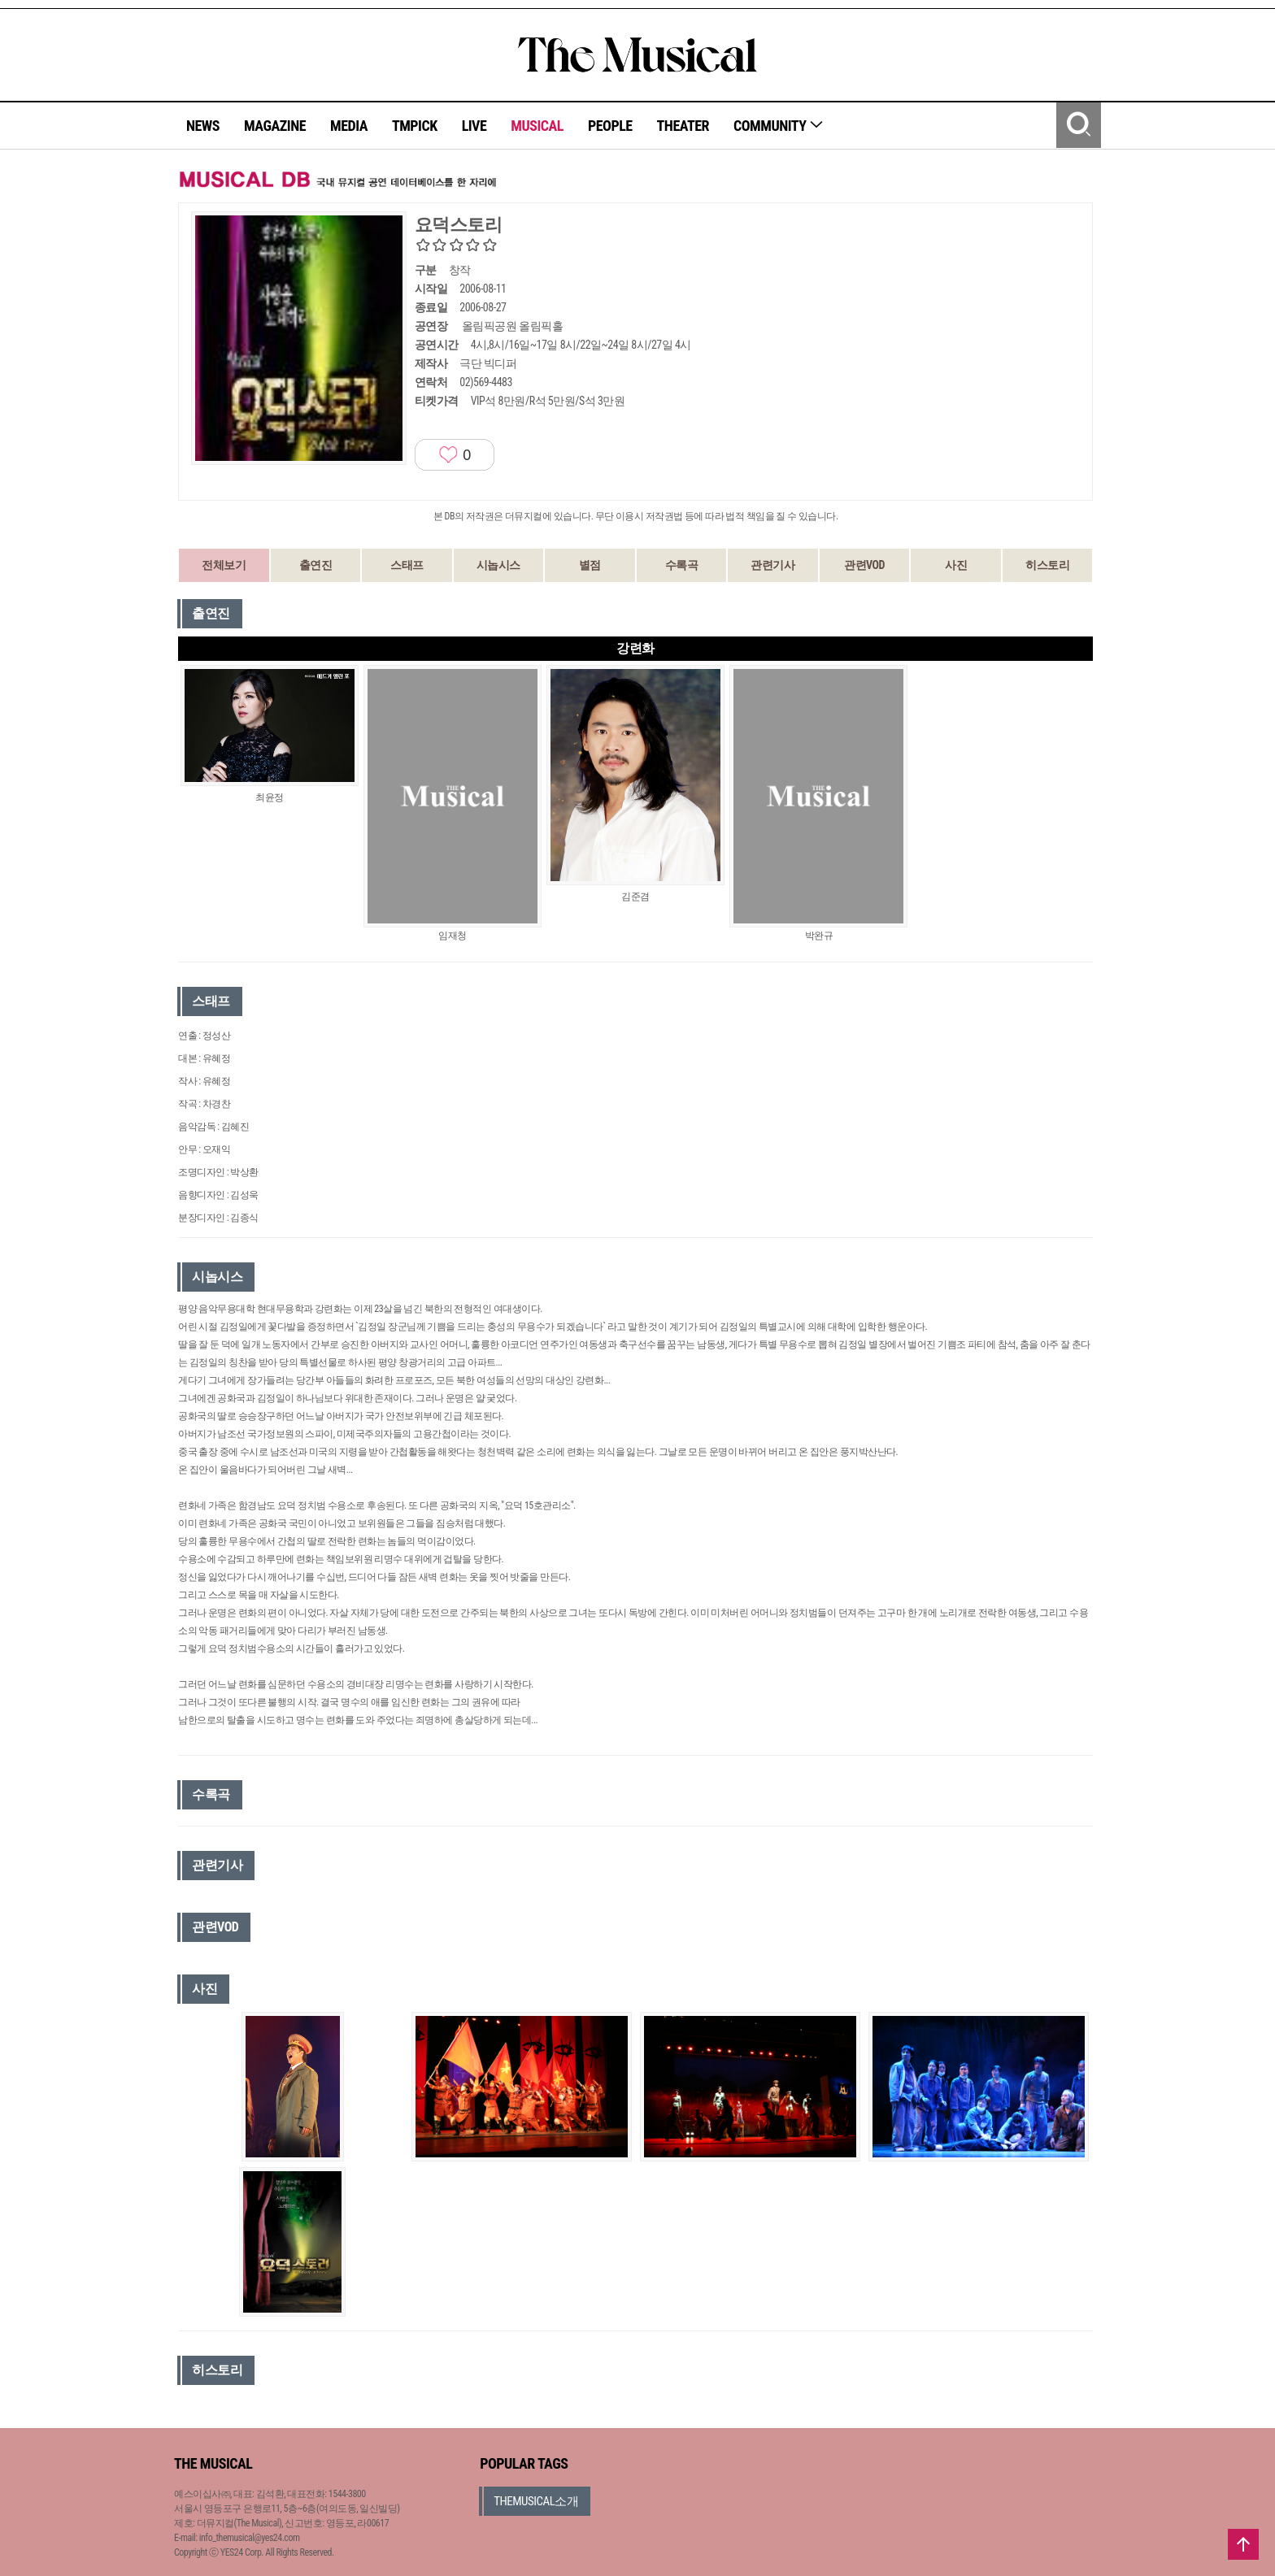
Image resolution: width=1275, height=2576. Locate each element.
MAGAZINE (275, 125)
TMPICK (414, 125)
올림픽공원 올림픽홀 (512, 325)
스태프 (407, 564)
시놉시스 (498, 564)
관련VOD (864, 564)
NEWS (203, 125)
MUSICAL (537, 125)
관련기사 (772, 564)
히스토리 (1047, 564)
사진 (956, 564)
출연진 (316, 564)
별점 (590, 564)
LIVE (474, 125)
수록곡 (681, 564)
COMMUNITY (778, 125)
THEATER (683, 125)
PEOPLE (610, 125)
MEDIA (349, 125)
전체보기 (224, 564)
